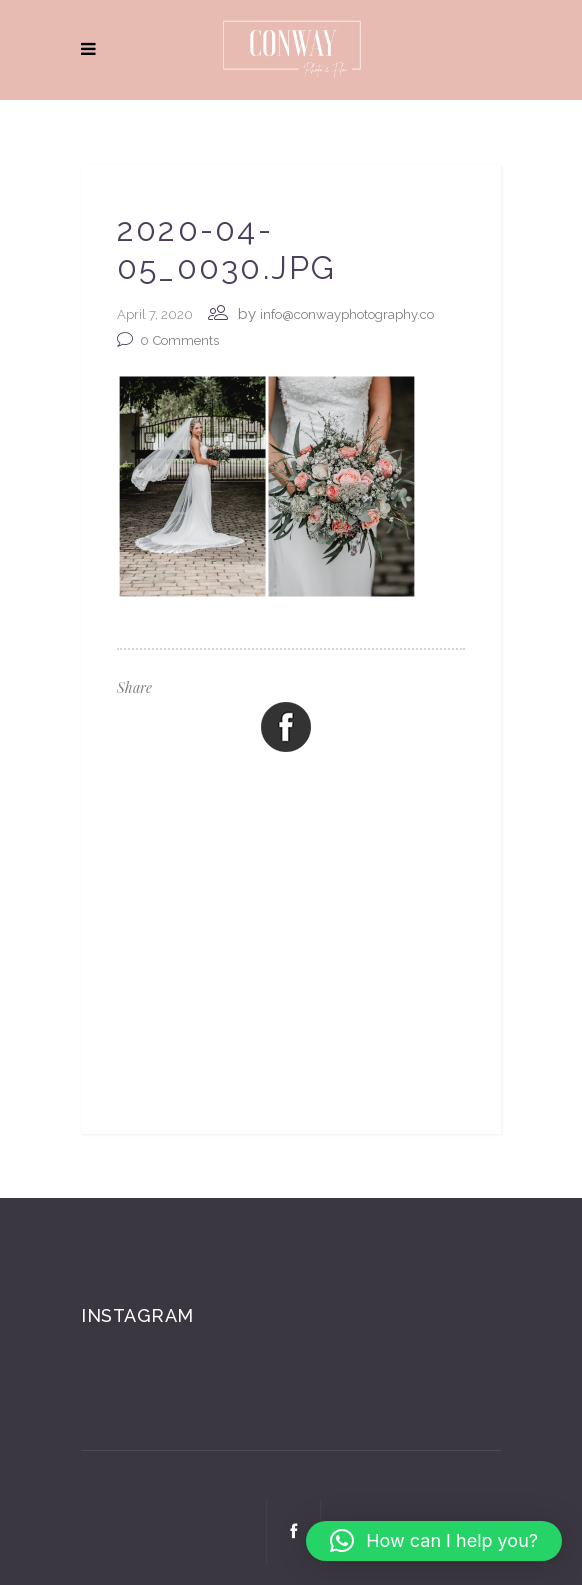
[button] (434, 1541)
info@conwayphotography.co (347, 314)
